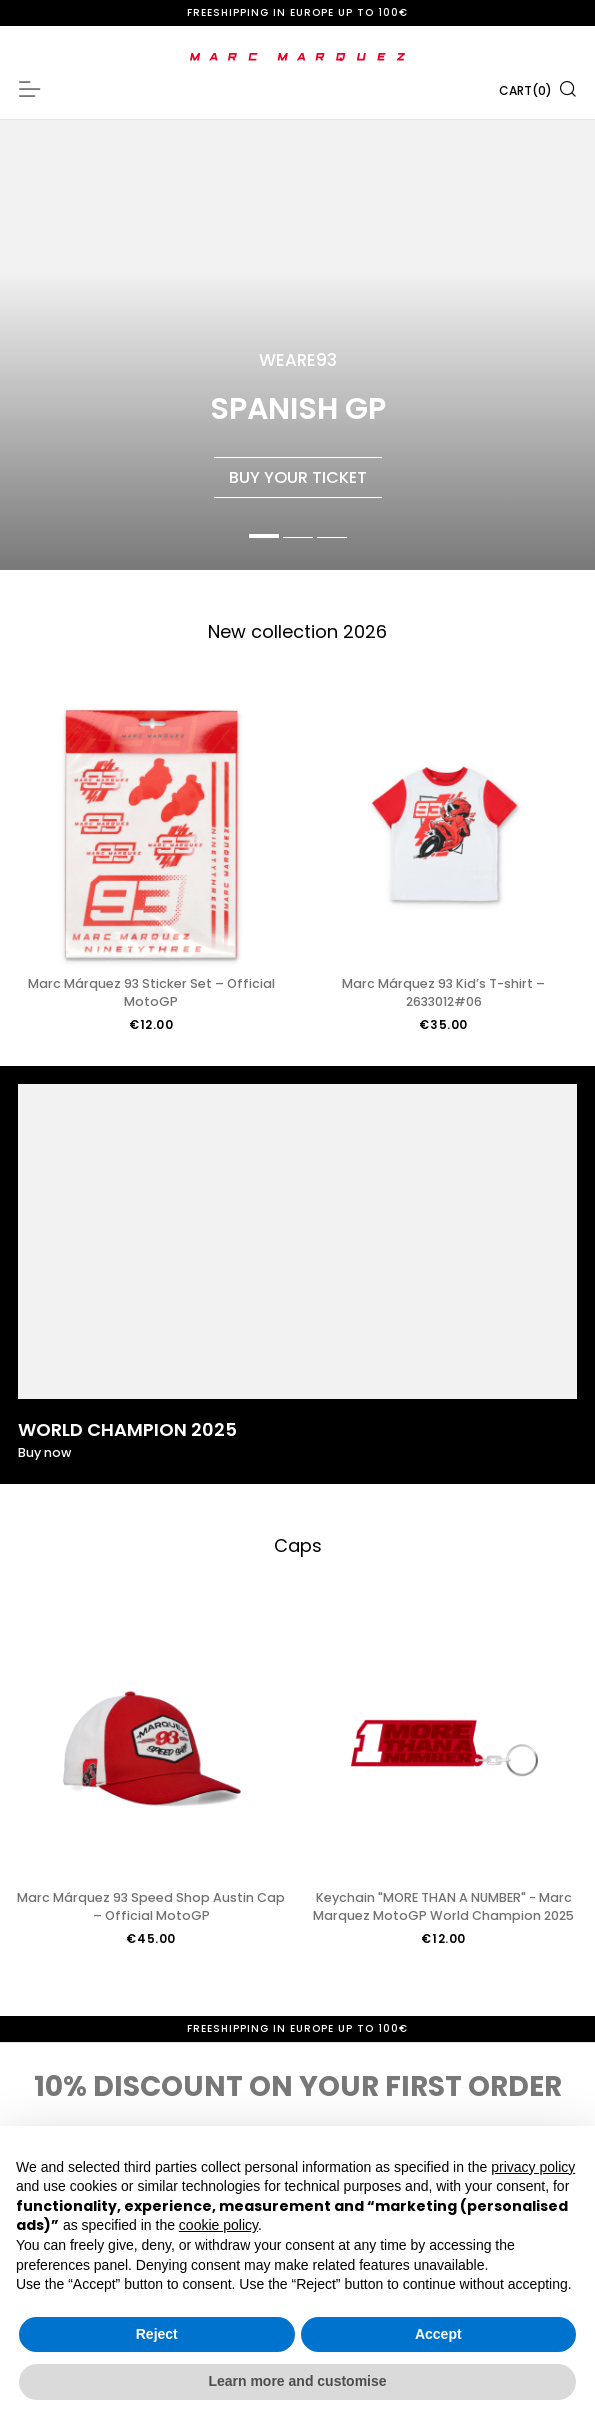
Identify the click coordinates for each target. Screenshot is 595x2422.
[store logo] (297, 57)
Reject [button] (157, 2334)
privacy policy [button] (533, 2167)
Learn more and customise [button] (297, 2381)
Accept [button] (438, 2334)
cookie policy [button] (218, 2225)
